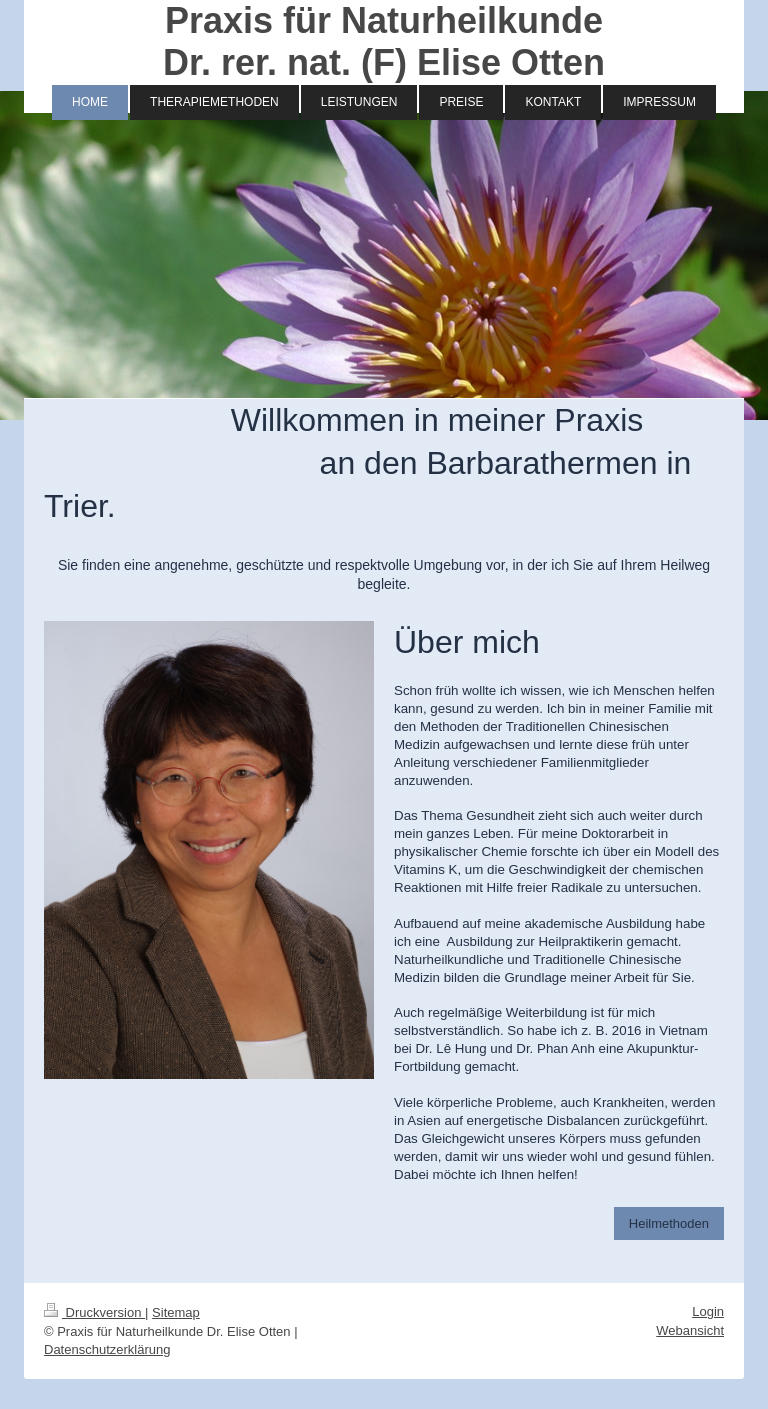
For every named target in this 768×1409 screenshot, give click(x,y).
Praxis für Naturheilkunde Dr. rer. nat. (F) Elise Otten (384, 41)
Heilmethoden (669, 1223)
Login (708, 1311)
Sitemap (176, 1312)
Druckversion (94, 1312)
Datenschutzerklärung (107, 1349)
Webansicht (690, 1330)
